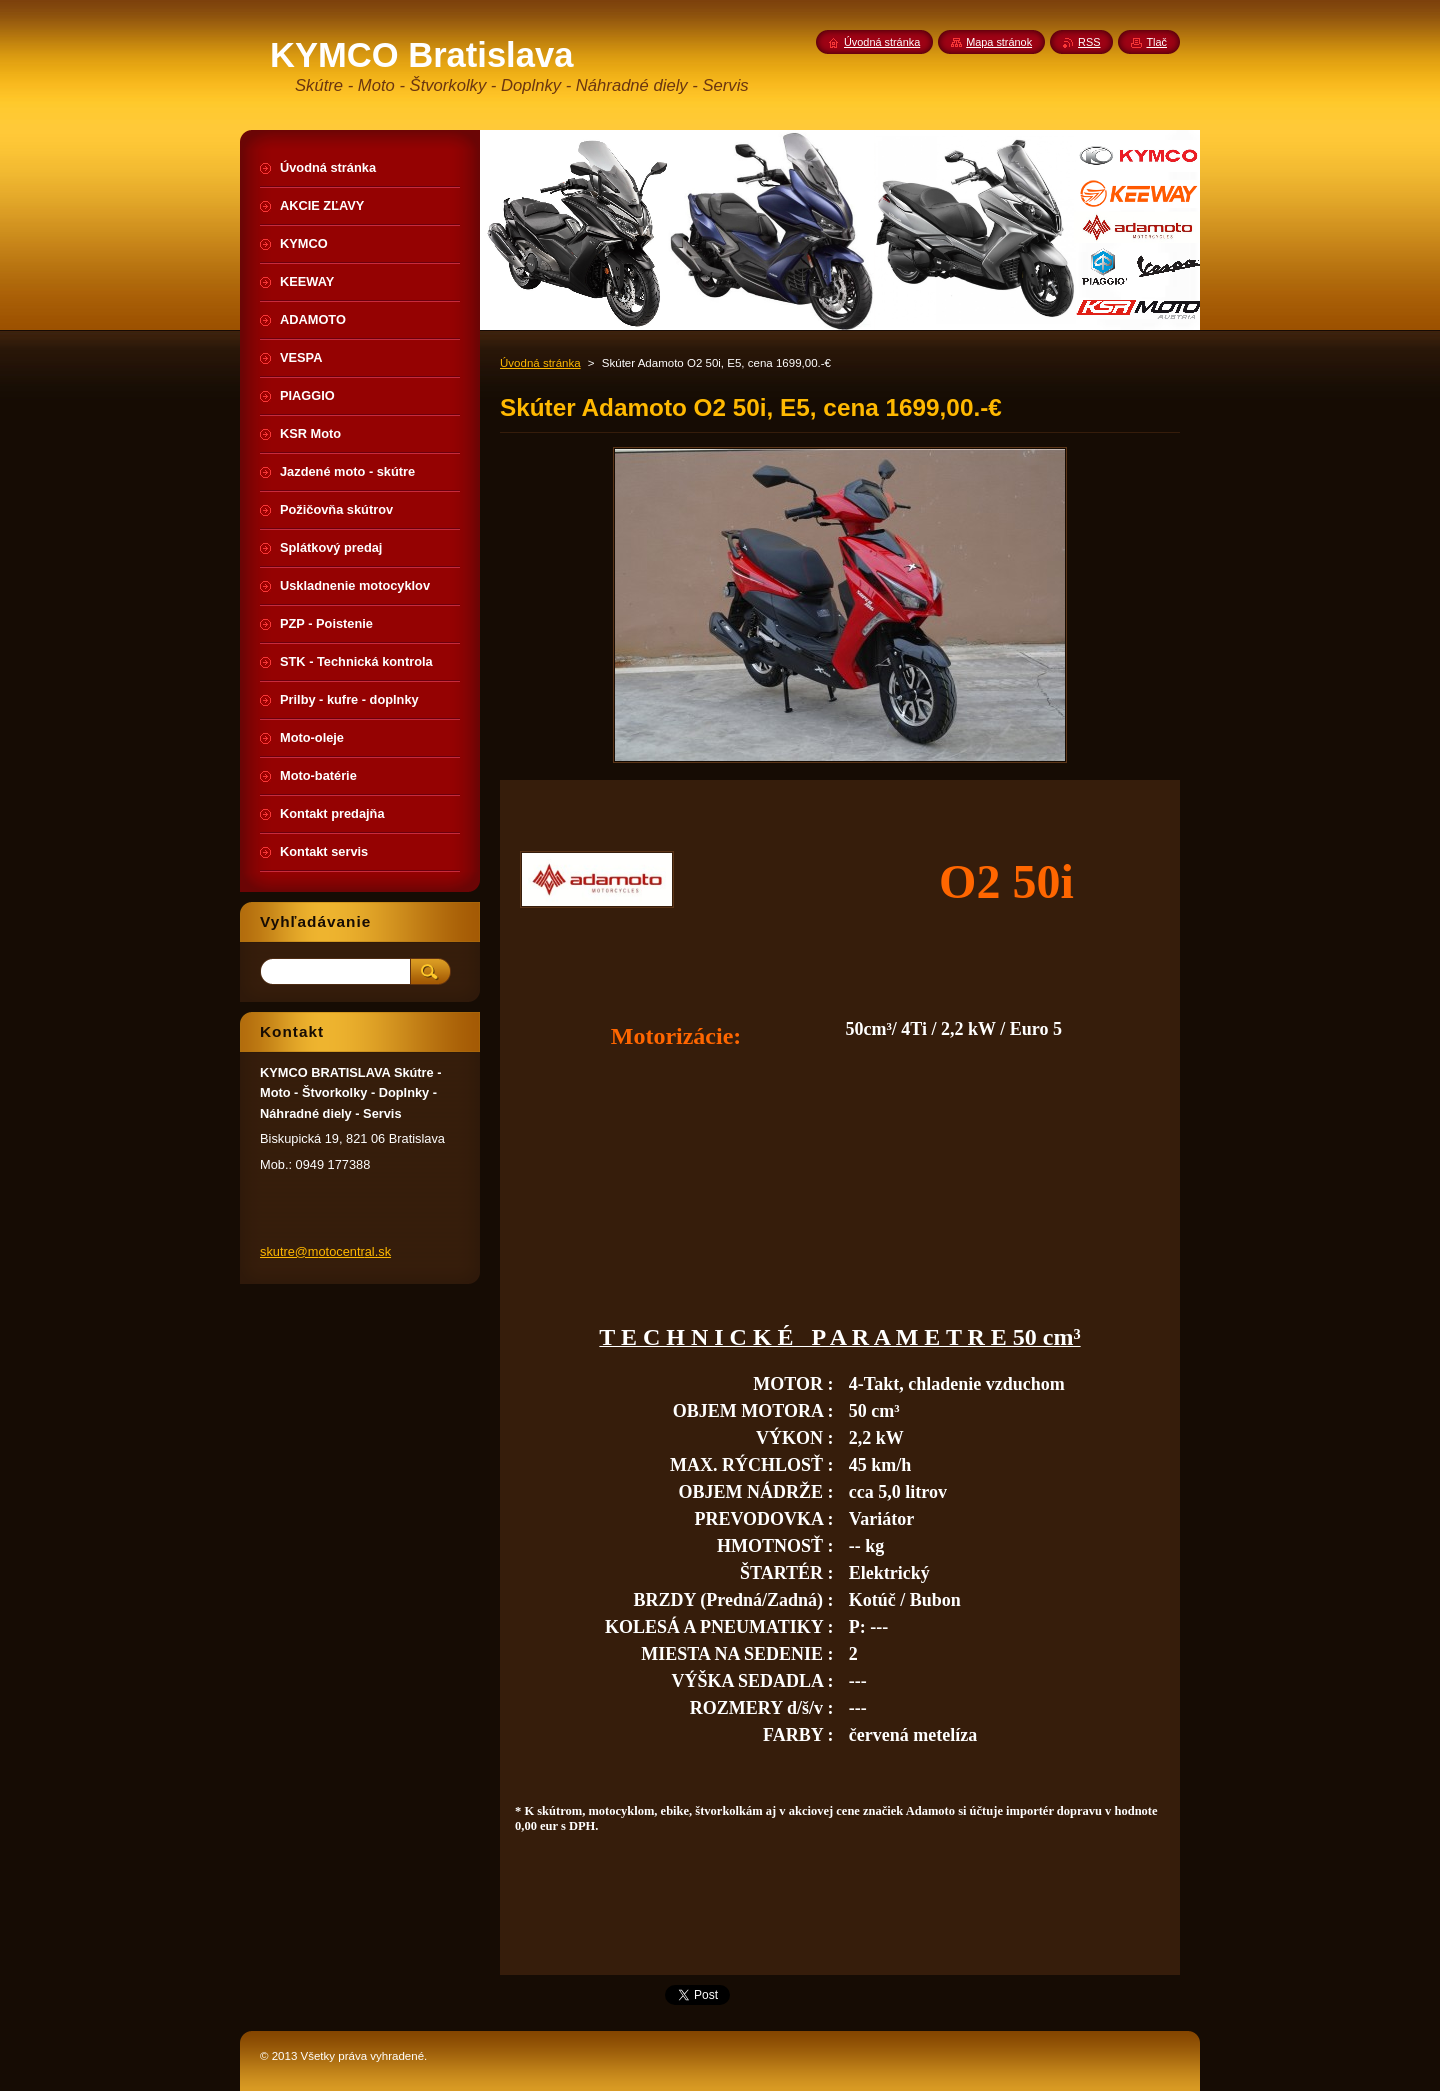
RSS (1089, 42)
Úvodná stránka (540, 363)
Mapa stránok (999, 42)
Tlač (1156, 42)
